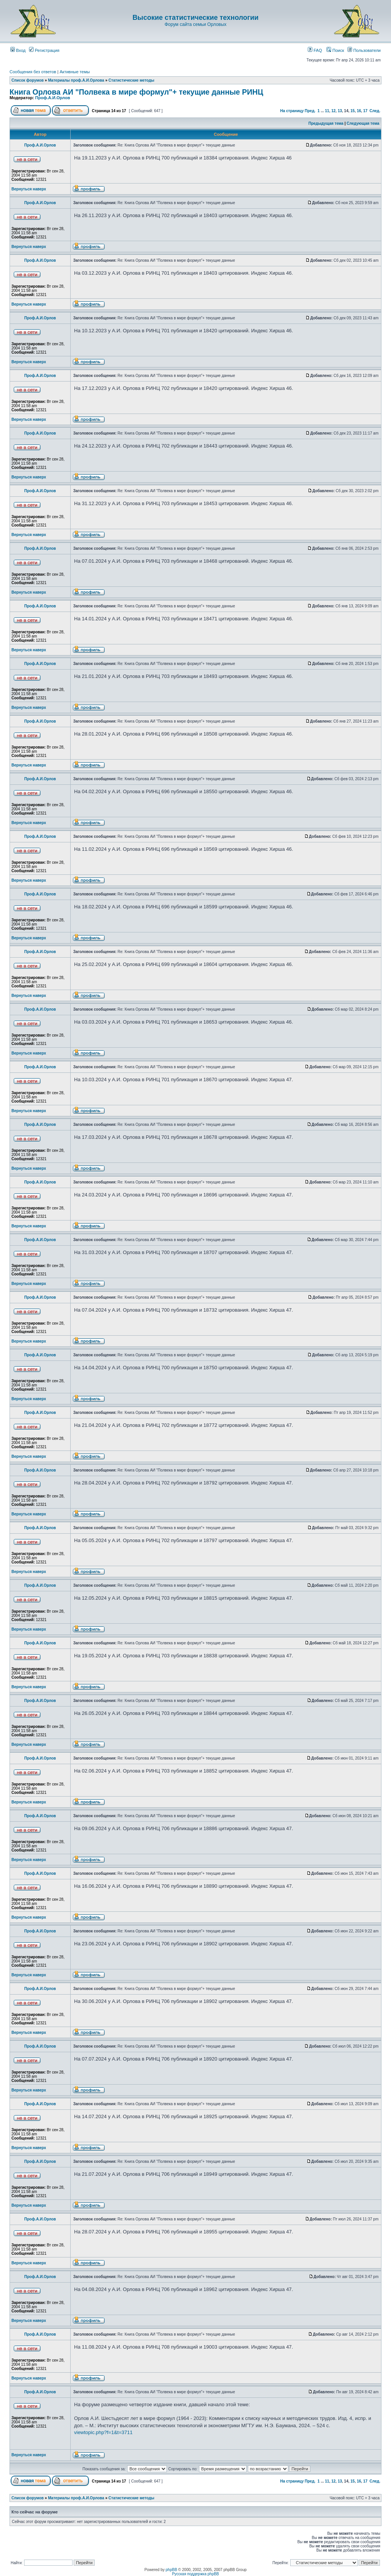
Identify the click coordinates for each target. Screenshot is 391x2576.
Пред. (310, 111)
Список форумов (27, 80)
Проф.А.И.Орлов (52, 97)
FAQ (315, 50)
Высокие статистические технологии (195, 17)
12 (333, 111)
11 (327, 111)
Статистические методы (131, 80)
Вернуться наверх (28, 189)
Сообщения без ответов (33, 71)
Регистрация (44, 50)
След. (375, 111)
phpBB (171, 2570)
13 (340, 111)
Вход (18, 50)
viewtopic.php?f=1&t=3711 (103, 2432)
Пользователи (364, 50)
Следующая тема (363, 123)
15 (353, 111)
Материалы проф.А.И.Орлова (76, 80)
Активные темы (75, 71)
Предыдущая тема (326, 123)
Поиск (335, 50)
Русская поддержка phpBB (195, 2574)
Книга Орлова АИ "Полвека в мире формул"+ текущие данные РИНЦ (136, 92)
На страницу (292, 111)
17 (365, 111)
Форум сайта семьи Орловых (195, 24)
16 (359, 111)
